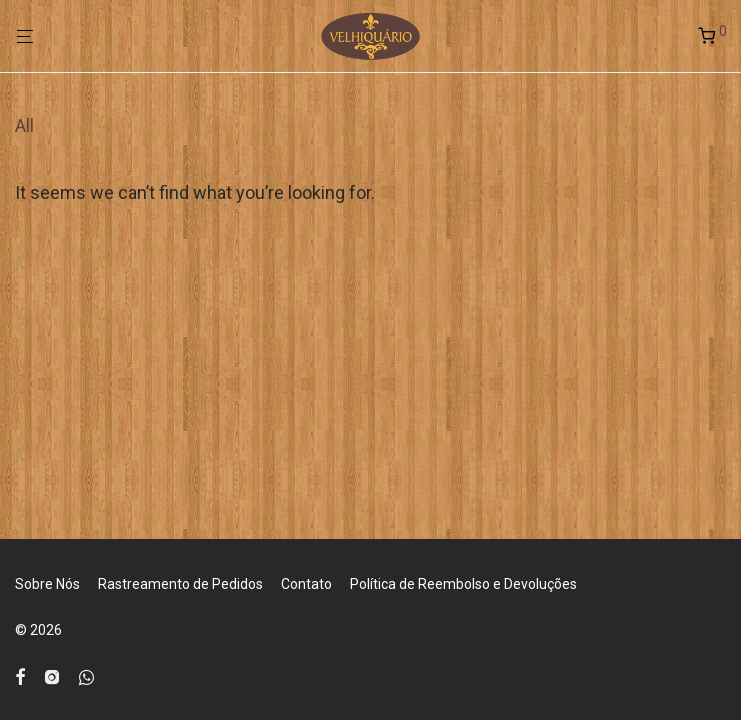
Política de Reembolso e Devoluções (463, 584)
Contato (306, 584)
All (24, 125)
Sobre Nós (47, 584)
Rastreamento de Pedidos (180, 584)
